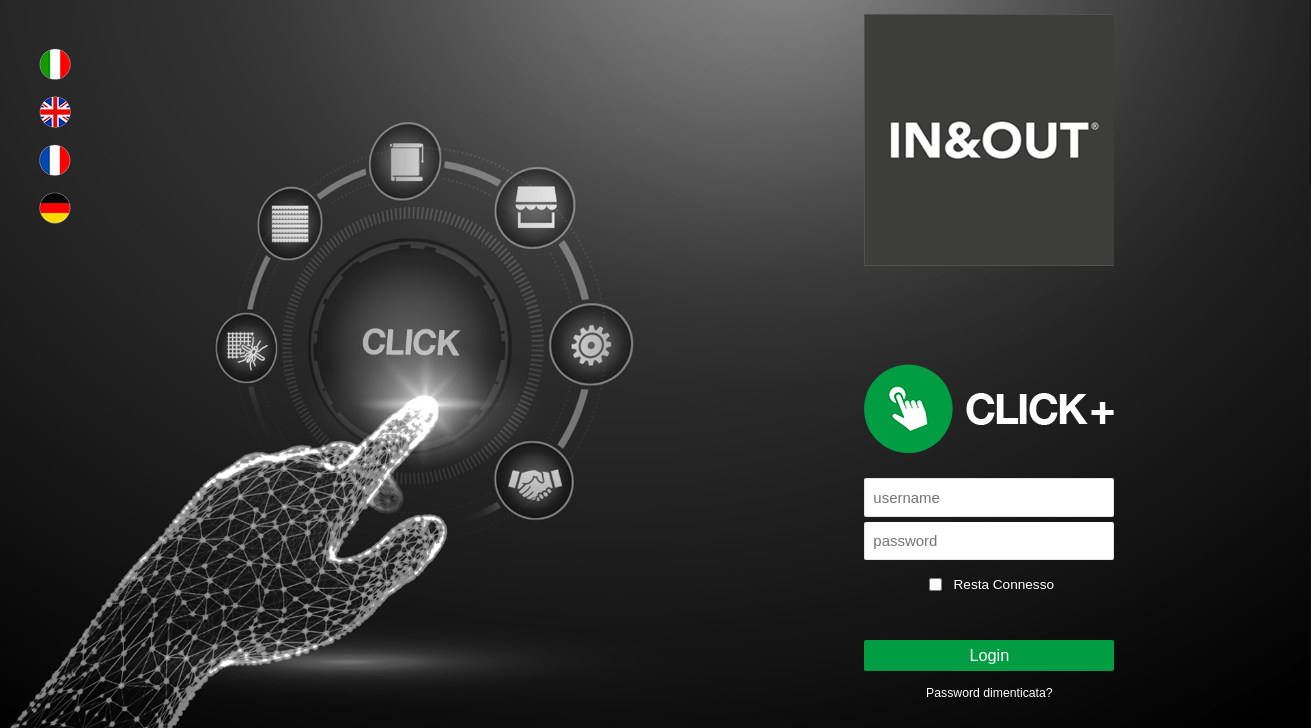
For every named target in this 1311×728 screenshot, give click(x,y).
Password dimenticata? (989, 693)
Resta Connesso (1004, 584)
